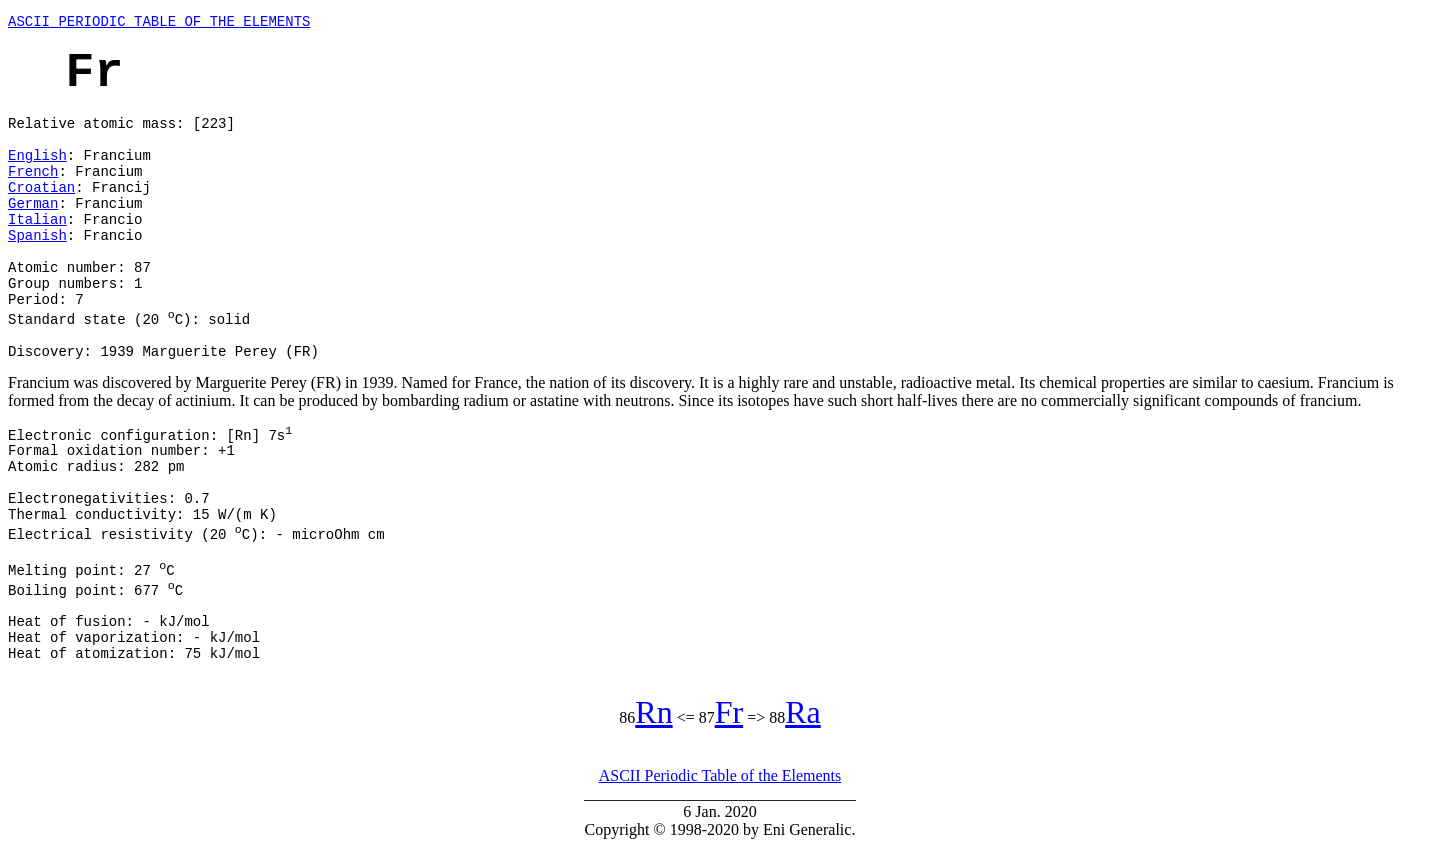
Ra (803, 712)
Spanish (37, 236)
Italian (37, 220)
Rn (653, 712)
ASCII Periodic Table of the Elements (720, 775)
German (33, 204)
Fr (729, 712)
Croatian (41, 188)
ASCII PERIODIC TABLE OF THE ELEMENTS (159, 22)
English (37, 156)
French (33, 172)
